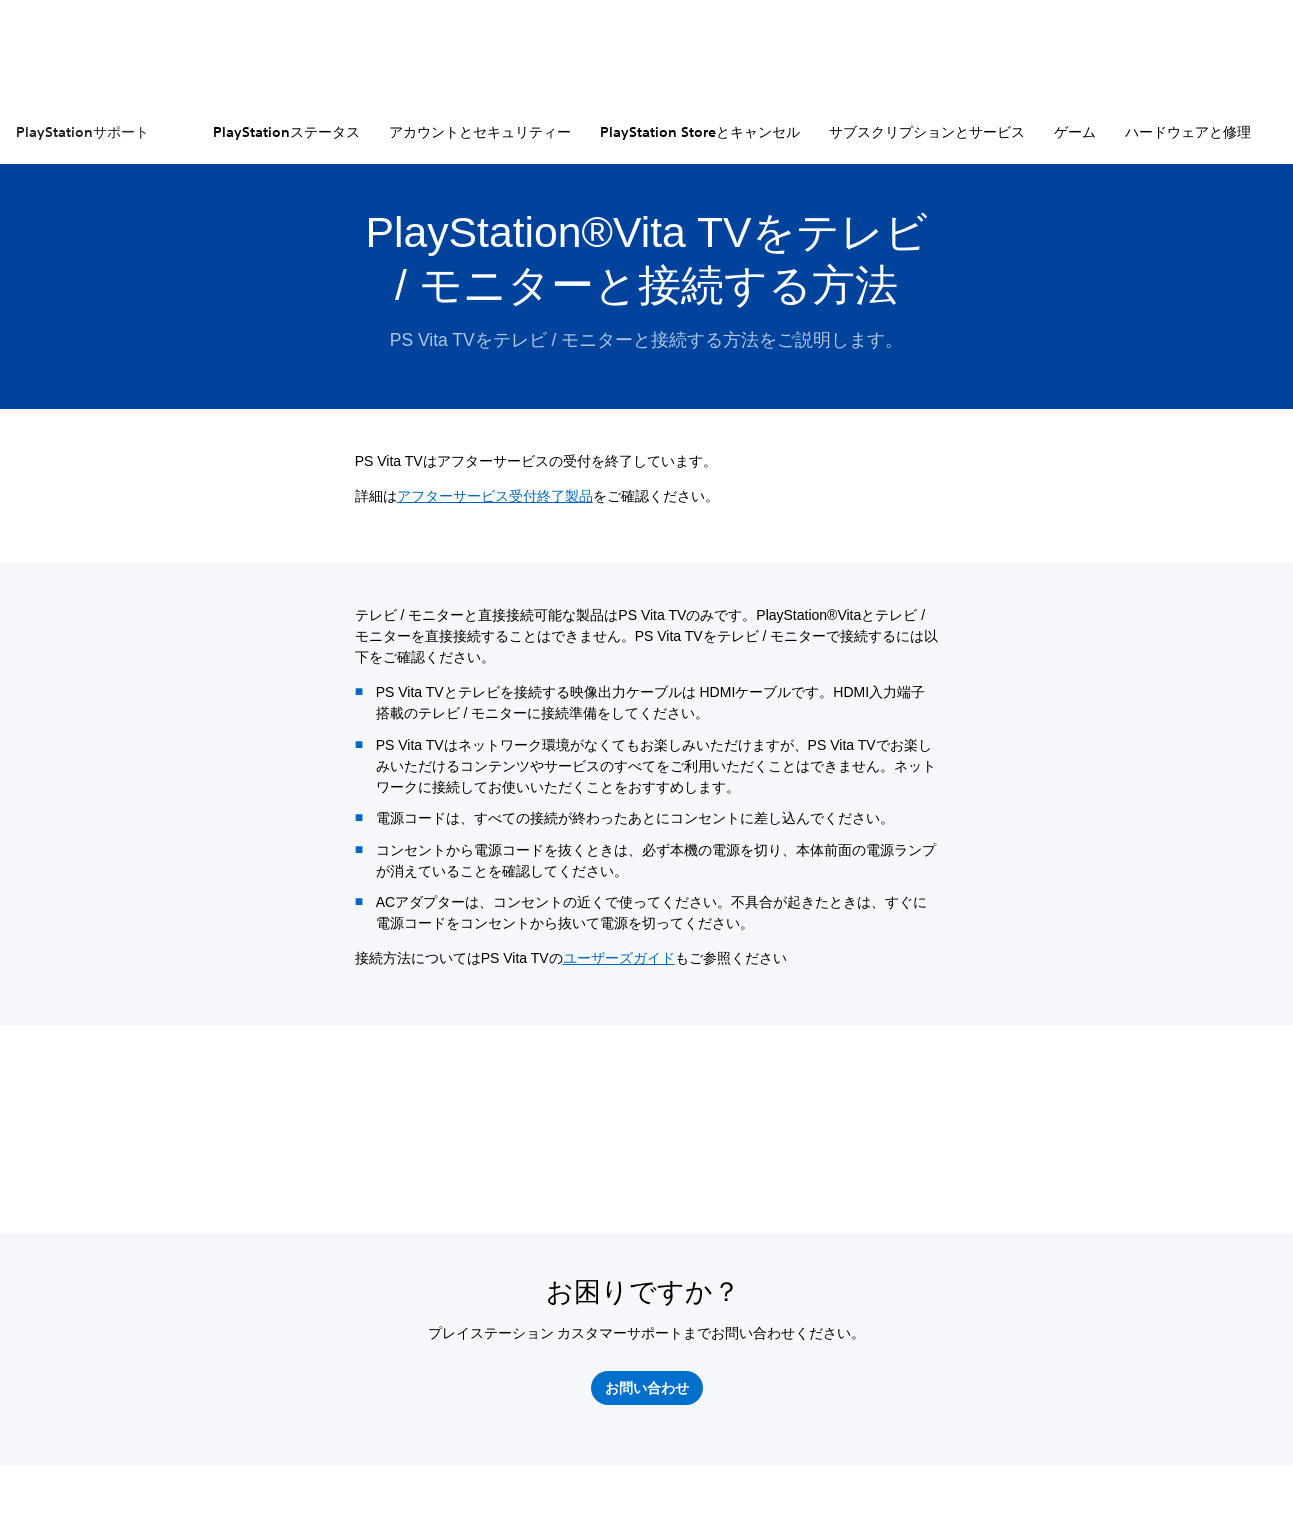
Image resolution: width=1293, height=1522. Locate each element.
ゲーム (1075, 132)
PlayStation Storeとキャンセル (700, 132)
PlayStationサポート (82, 132)
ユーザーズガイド (619, 958)
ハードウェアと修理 (1188, 132)
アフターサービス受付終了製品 (495, 496)
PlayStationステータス (286, 132)
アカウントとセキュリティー (480, 132)
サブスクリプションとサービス (927, 132)
